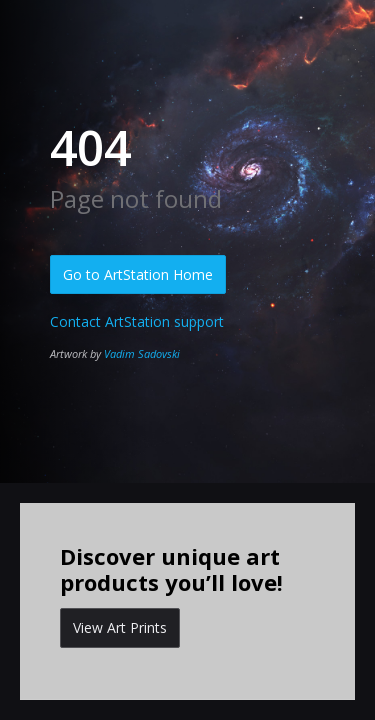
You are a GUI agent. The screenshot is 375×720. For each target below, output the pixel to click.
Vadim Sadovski (142, 353)
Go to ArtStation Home (138, 274)
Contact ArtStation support (137, 321)
